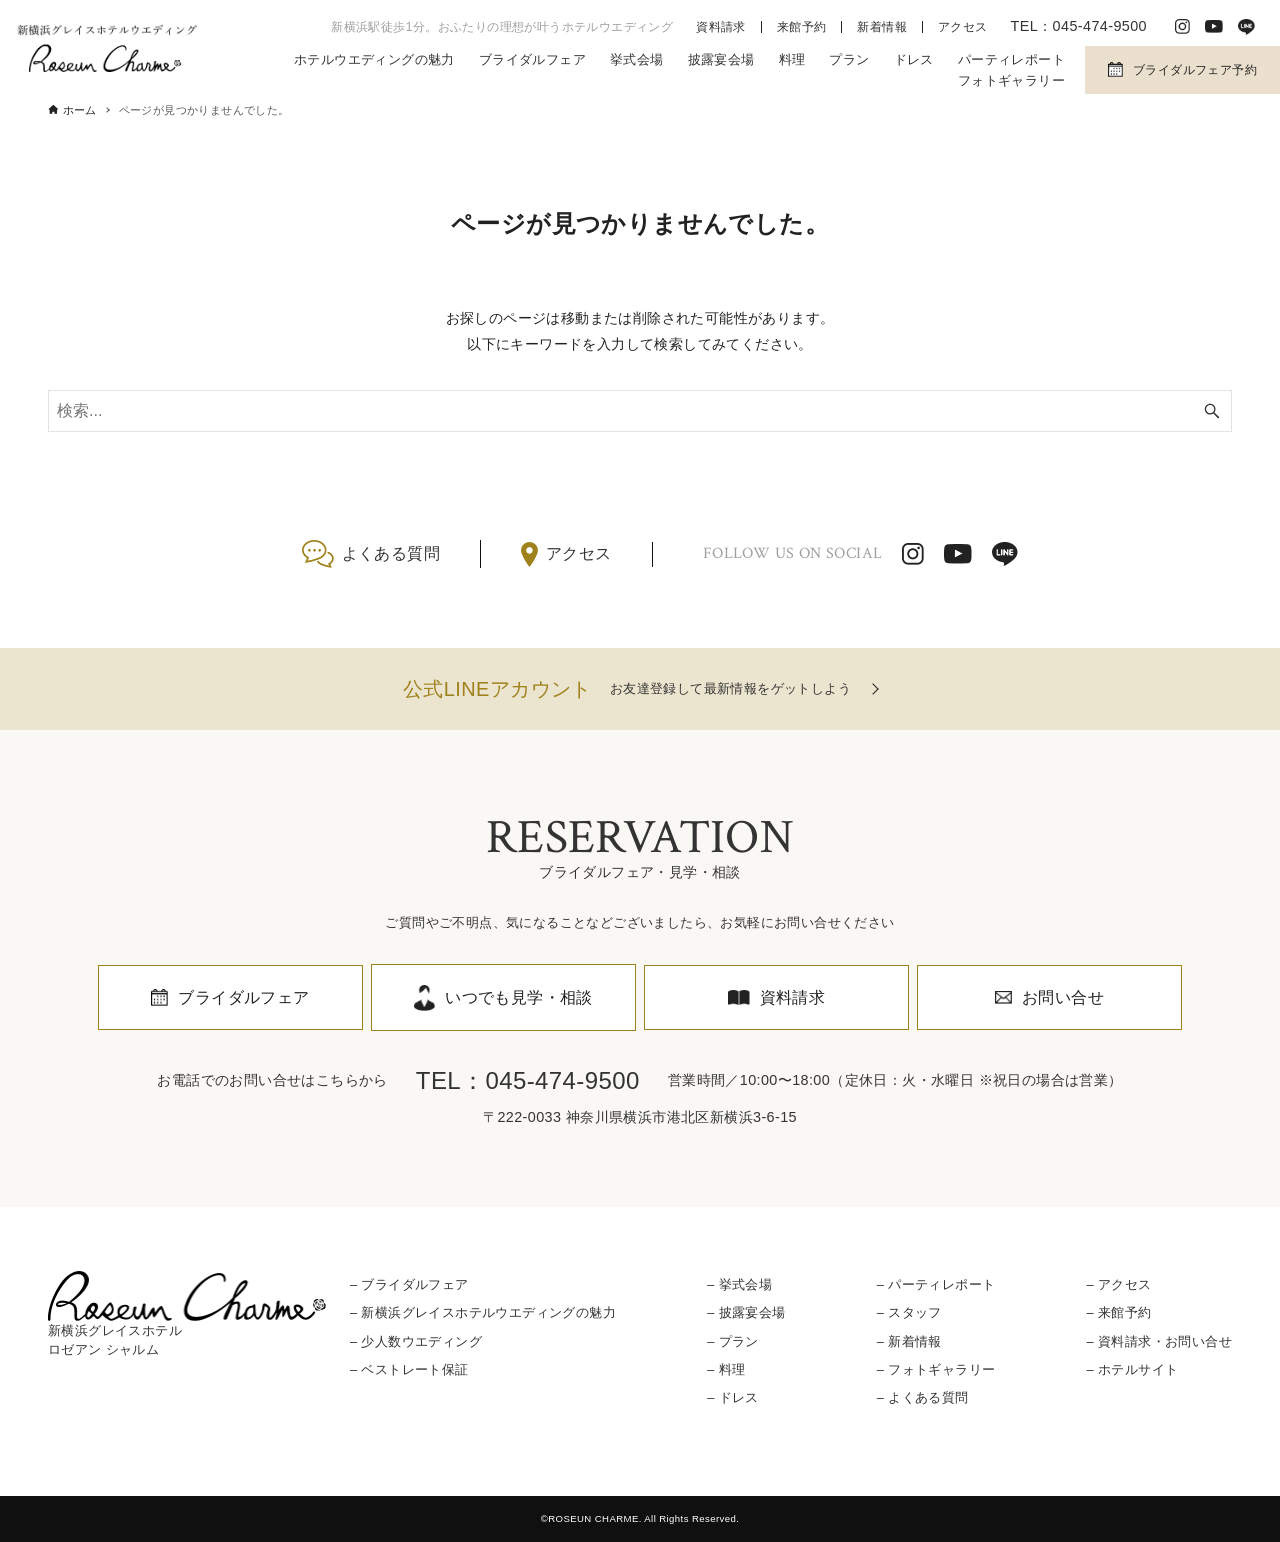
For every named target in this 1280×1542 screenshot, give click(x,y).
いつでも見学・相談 (519, 997)
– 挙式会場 (739, 1284)
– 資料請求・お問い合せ (1158, 1341)
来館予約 (802, 27)
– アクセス (1118, 1284)
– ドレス (733, 1397)
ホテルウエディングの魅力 (374, 59)
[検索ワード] (640, 411)
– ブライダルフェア (409, 1284)
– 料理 (726, 1369)
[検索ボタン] (1212, 411)
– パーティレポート (936, 1284)
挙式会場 (637, 59)
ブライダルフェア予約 (1195, 70)
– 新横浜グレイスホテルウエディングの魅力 (483, 1312)
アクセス (963, 27)
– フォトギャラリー (936, 1369)
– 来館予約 (1118, 1312)
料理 (792, 59)
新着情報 (882, 27)
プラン (849, 59)
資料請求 (721, 27)
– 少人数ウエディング (416, 1341)
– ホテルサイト (1132, 1369)
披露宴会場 (721, 59)
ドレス (914, 59)
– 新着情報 (909, 1341)
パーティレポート (1011, 59)
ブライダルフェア (532, 59)
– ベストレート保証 (409, 1369)
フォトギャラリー (1011, 80)
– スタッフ (909, 1312)
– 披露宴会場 (746, 1312)
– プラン (733, 1341)
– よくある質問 (923, 1397)
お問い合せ (1063, 997)
